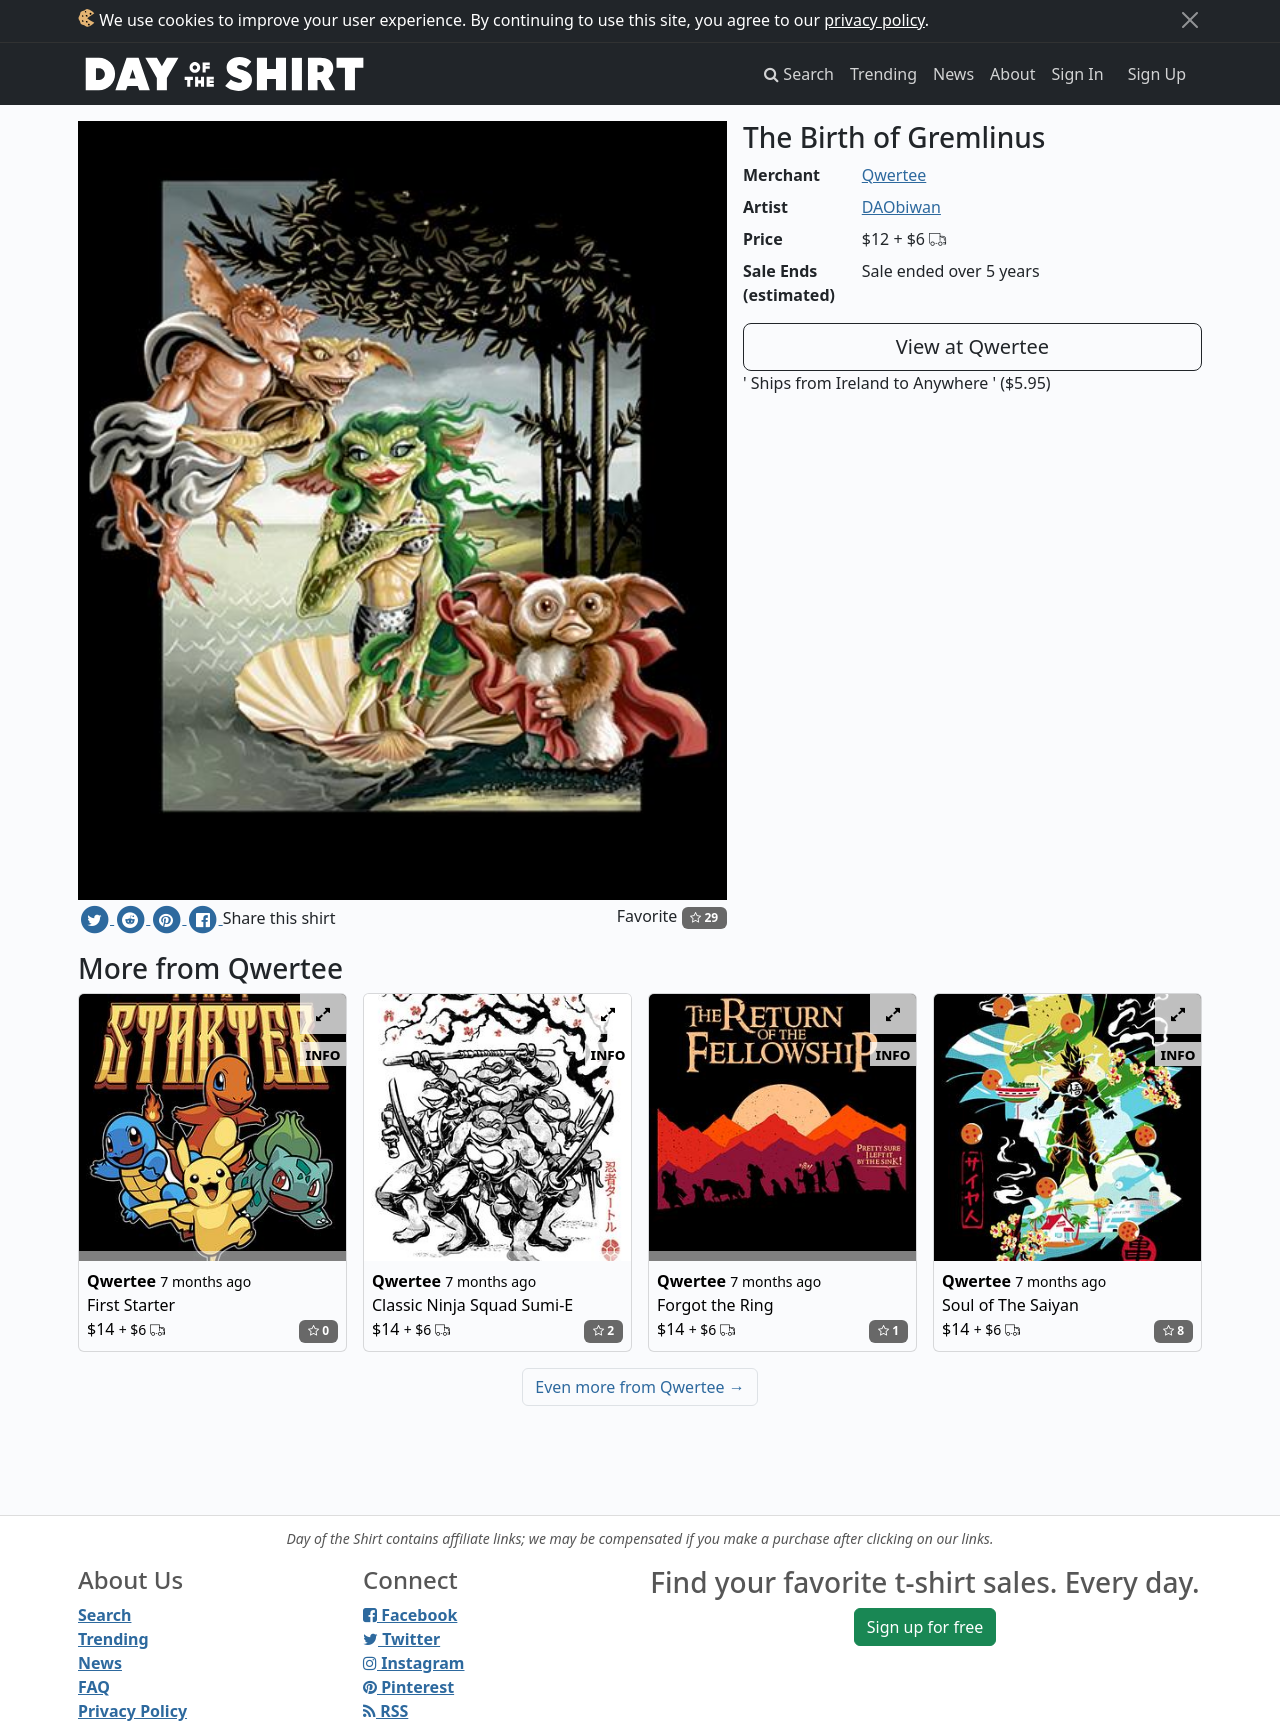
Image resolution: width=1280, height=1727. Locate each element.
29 (704, 917)
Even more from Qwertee (640, 1387)
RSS (385, 1711)
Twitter (401, 1639)
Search (104, 1615)
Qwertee (894, 175)
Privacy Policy (132, 1711)
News (953, 74)
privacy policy (874, 20)
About (1012, 74)
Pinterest (408, 1687)
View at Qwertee (972, 346)
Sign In (1078, 74)
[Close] (1190, 20)
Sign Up (1157, 74)
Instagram (413, 1663)
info (323, 1054)
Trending (883, 74)
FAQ (94, 1687)
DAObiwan (901, 207)
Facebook (410, 1615)
